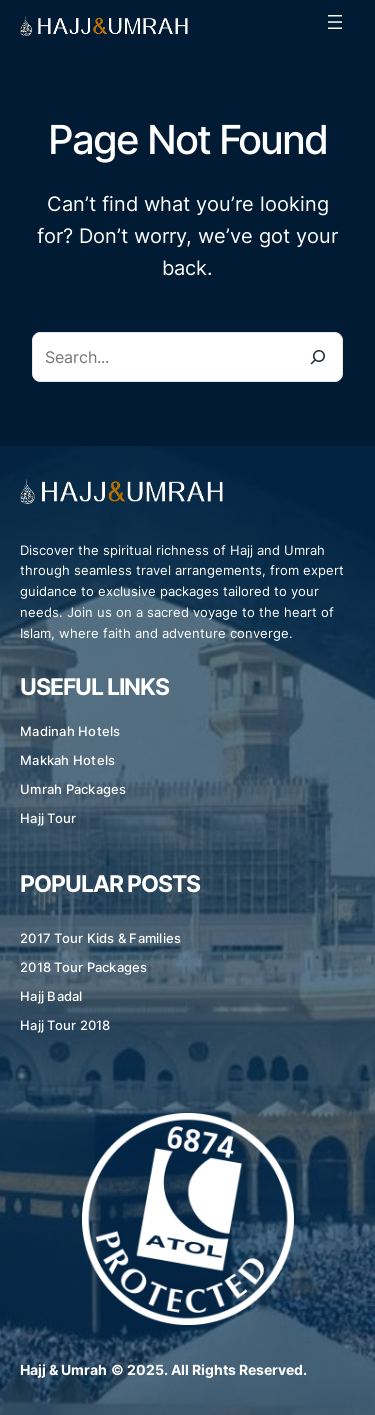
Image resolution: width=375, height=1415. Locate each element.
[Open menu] (335, 22)
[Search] (318, 357)
